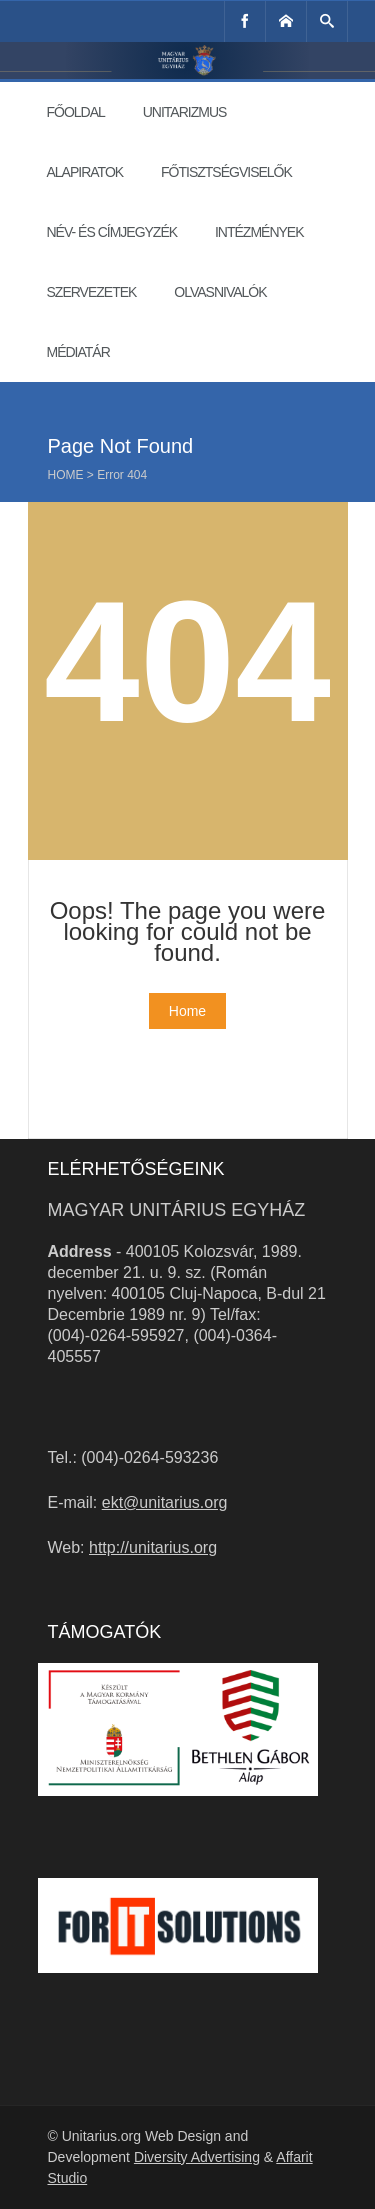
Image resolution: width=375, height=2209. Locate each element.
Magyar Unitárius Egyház (177, 1210)
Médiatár (78, 352)
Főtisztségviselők (226, 172)
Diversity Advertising (197, 2157)
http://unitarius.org (153, 1547)
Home (66, 475)
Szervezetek (92, 292)
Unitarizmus (185, 112)
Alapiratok (85, 172)
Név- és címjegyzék (112, 232)
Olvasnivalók (220, 292)
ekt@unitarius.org (165, 1502)
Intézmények (259, 232)
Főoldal (76, 112)
